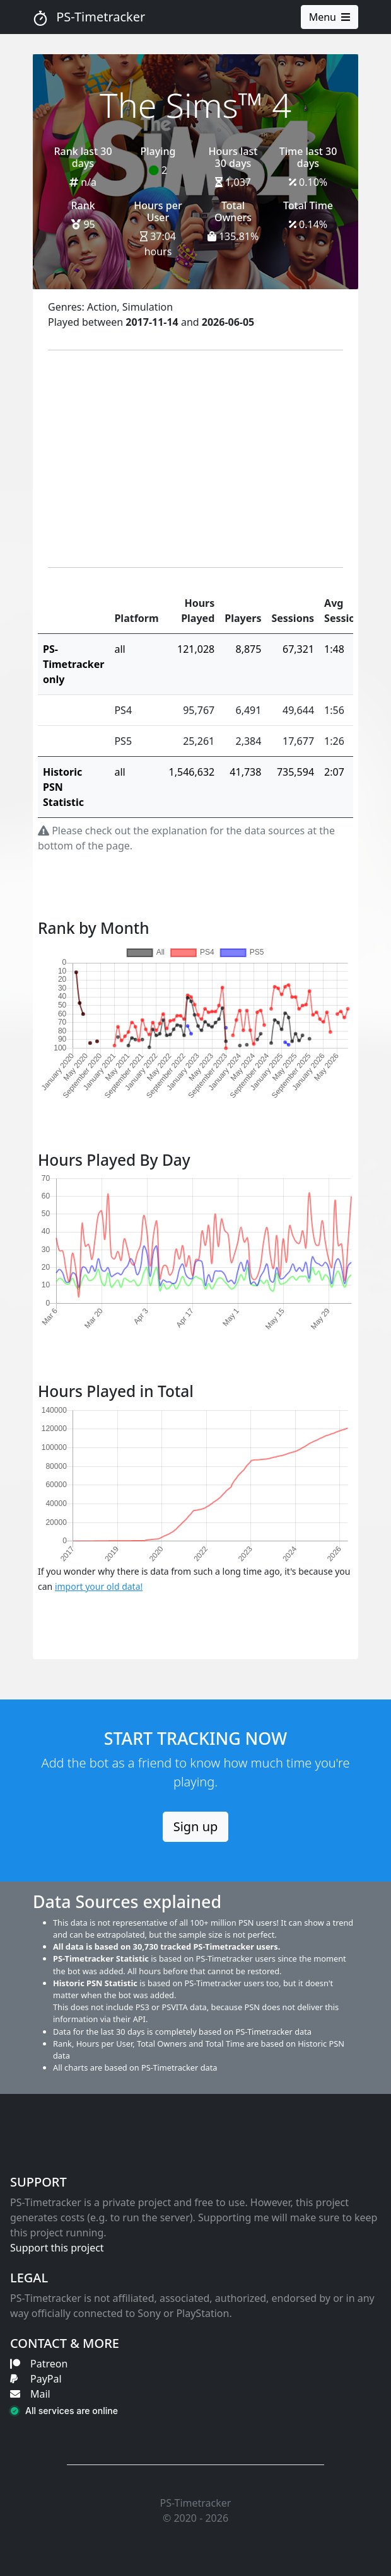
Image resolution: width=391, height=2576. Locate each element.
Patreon (38, 2364)
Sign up (195, 1826)
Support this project (57, 2248)
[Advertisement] (195, 459)
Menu (329, 17)
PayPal (36, 2379)
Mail (30, 2394)
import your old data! (99, 1586)
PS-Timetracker (89, 17)
